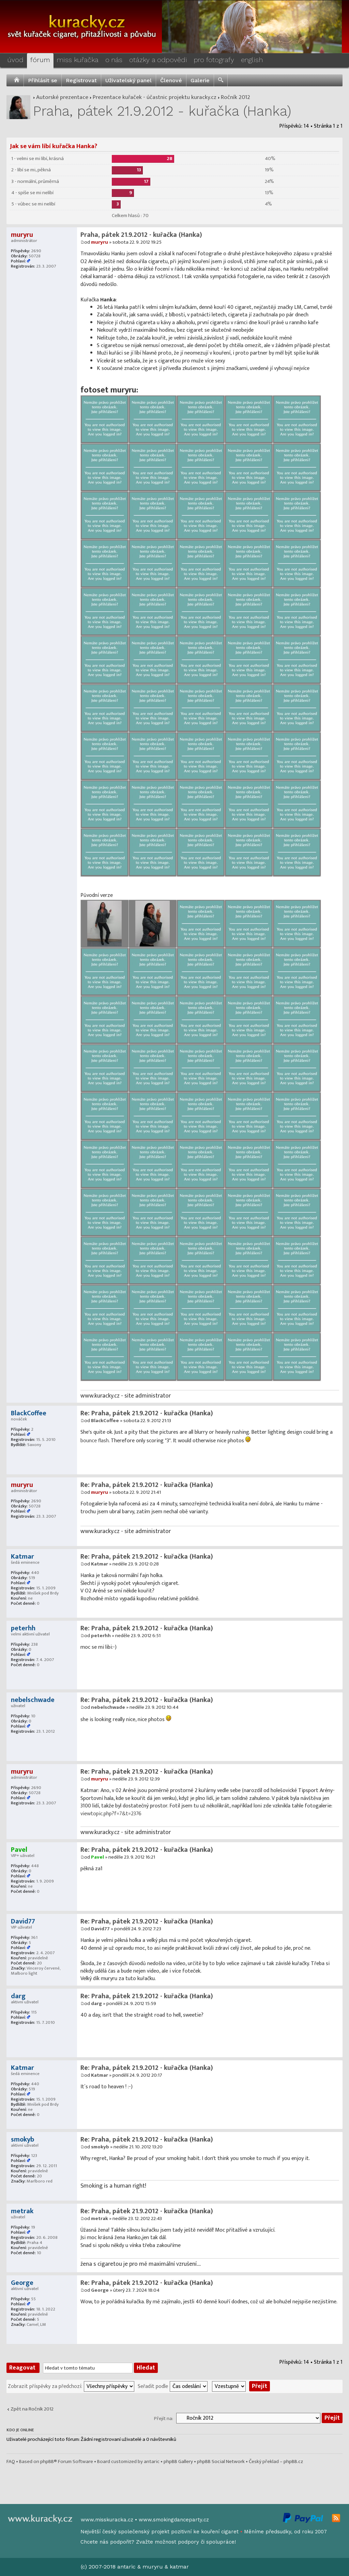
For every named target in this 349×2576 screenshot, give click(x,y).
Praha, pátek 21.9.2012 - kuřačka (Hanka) (162, 111)
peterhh (101, 1635)
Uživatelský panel (128, 80)
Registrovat (81, 80)
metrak (99, 2218)
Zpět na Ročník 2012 (32, 2409)
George (100, 2290)
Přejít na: (163, 2418)
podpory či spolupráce (206, 2542)
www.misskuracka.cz (107, 2520)
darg (96, 2003)
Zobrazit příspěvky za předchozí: (45, 2386)
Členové (171, 80)
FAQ (10, 2461)
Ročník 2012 (235, 97)
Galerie (200, 80)
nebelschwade (108, 1707)
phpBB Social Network (221, 2461)
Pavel (97, 1857)
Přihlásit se (42, 80)
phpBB (47, 2461)
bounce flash (94, 1440)
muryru (99, 242)
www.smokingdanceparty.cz (174, 2520)
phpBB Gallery (178, 2461)
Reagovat (23, 2368)
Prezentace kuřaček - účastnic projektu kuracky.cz (154, 97)
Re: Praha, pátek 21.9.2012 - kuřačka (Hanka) (146, 1413)
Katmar (99, 1564)
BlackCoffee (105, 1420)
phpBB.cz (293, 2461)
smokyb (100, 2147)
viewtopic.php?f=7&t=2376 (110, 1813)
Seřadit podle (153, 2386)
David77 (100, 1928)
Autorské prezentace (62, 97)
